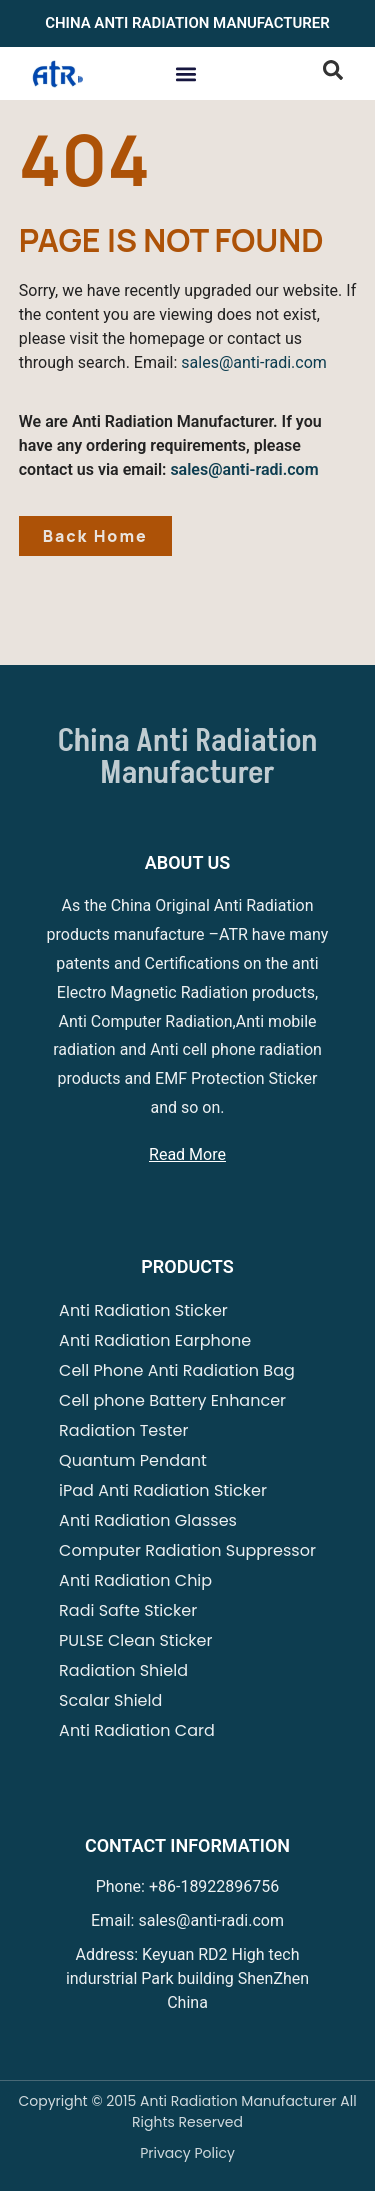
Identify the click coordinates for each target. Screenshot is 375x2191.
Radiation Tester (123, 1430)
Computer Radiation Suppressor (187, 1550)
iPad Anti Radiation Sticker (163, 1490)
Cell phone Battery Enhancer (172, 1400)
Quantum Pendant (133, 1460)
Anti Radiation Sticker (143, 1310)
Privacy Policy (187, 2153)
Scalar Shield (110, 1700)
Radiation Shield (123, 1670)
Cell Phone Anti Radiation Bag (177, 1370)
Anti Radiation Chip (135, 1580)
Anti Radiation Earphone (155, 1340)
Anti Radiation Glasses (148, 1520)
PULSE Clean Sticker (135, 1640)
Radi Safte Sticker (128, 1610)
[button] (185, 73)
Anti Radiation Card (137, 1730)
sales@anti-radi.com (254, 362)
